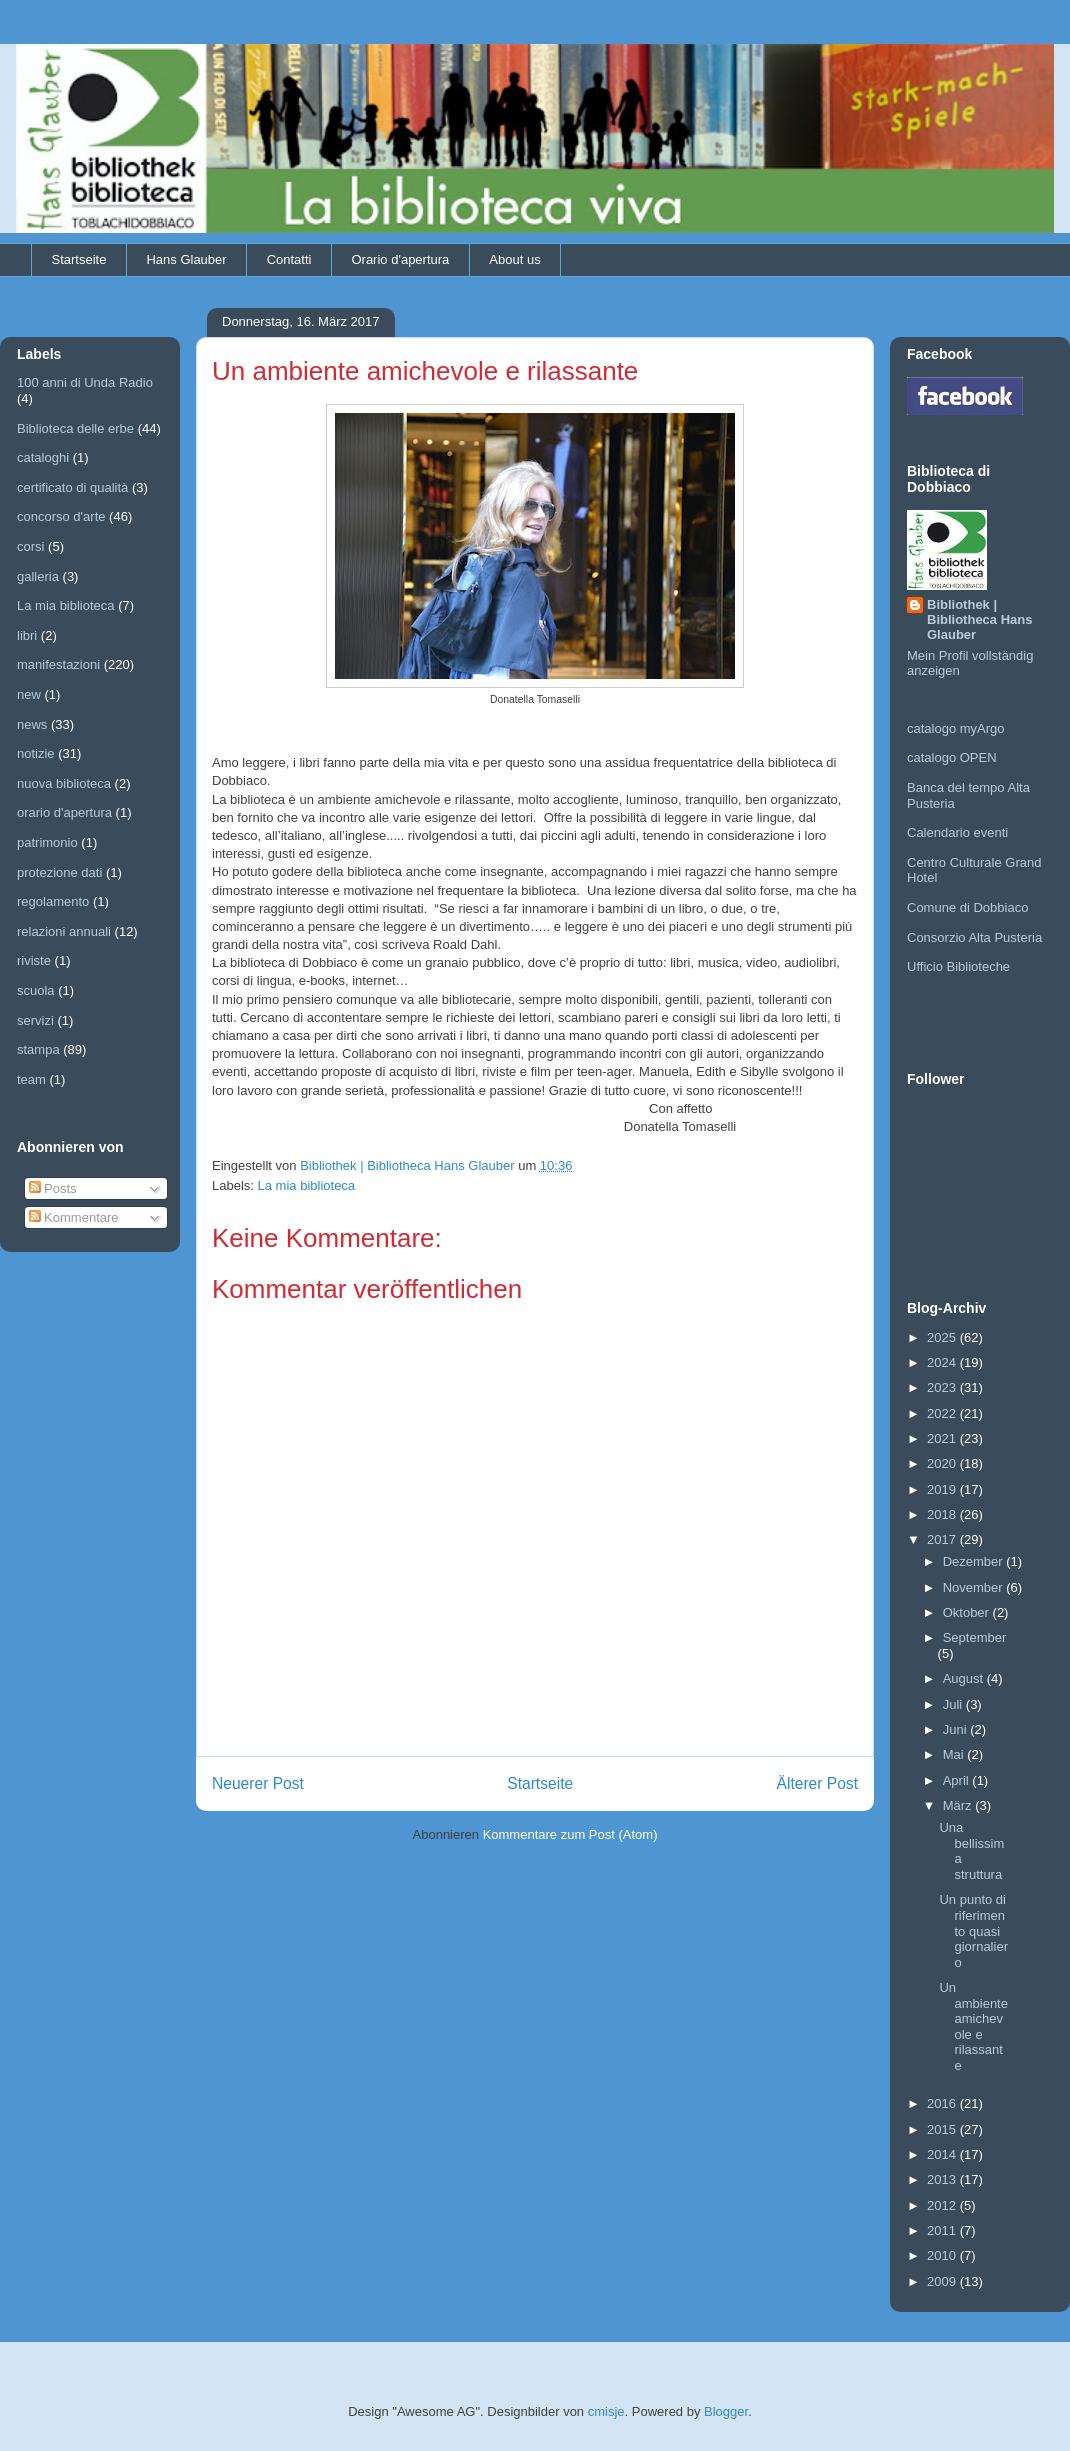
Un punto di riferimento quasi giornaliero (973, 1930)
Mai (955, 1754)
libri (27, 635)
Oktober (968, 1612)
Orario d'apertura (400, 259)
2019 (943, 1489)
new (29, 694)
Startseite (79, 259)
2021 (943, 1438)
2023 (943, 1387)
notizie (36, 753)
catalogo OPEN (952, 757)
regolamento (53, 901)
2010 (943, 2255)
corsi (30, 546)
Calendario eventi (957, 832)
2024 (943, 1362)
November (975, 1587)
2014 (943, 2154)
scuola (36, 990)
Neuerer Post (258, 1783)
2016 (943, 2103)
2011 (943, 2230)
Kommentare (74, 1217)
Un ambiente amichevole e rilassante (973, 2026)
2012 (943, 2205)
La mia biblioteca (307, 1185)
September (975, 1637)
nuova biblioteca (64, 783)
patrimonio (47, 842)
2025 (943, 1337)
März (959, 1805)
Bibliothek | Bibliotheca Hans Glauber (979, 619)
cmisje (606, 2411)
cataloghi (43, 457)
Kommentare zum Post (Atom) (570, 1834)
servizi (35, 1020)
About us (514, 259)
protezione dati (59, 872)
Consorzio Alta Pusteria (974, 937)
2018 (943, 1514)
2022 (943, 1413)
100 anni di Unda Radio (85, 382)
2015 (943, 2129)
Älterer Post (817, 1783)
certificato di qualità (72, 487)
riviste (34, 960)
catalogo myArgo (956, 728)
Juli (954, 1704)
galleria (38, 576)
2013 (943, 2179)
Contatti (289, 259)
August (965, 1678)
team (31, 1079)
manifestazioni (58, 664)
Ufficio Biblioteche (958, 966)
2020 (943, 1463)
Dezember (975, 1561)
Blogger (726, 2411)
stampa (38, 1049)
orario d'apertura (64, 812)
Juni (956, 1729)
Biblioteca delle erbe (75, 428)
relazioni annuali (64, 931)
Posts (53, 1188)
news (32, 724)
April (958, 1780)
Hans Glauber (186, 259)
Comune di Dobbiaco (967, 907)
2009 (943, 2281)
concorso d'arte (61, 516)
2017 (943, 1539)
